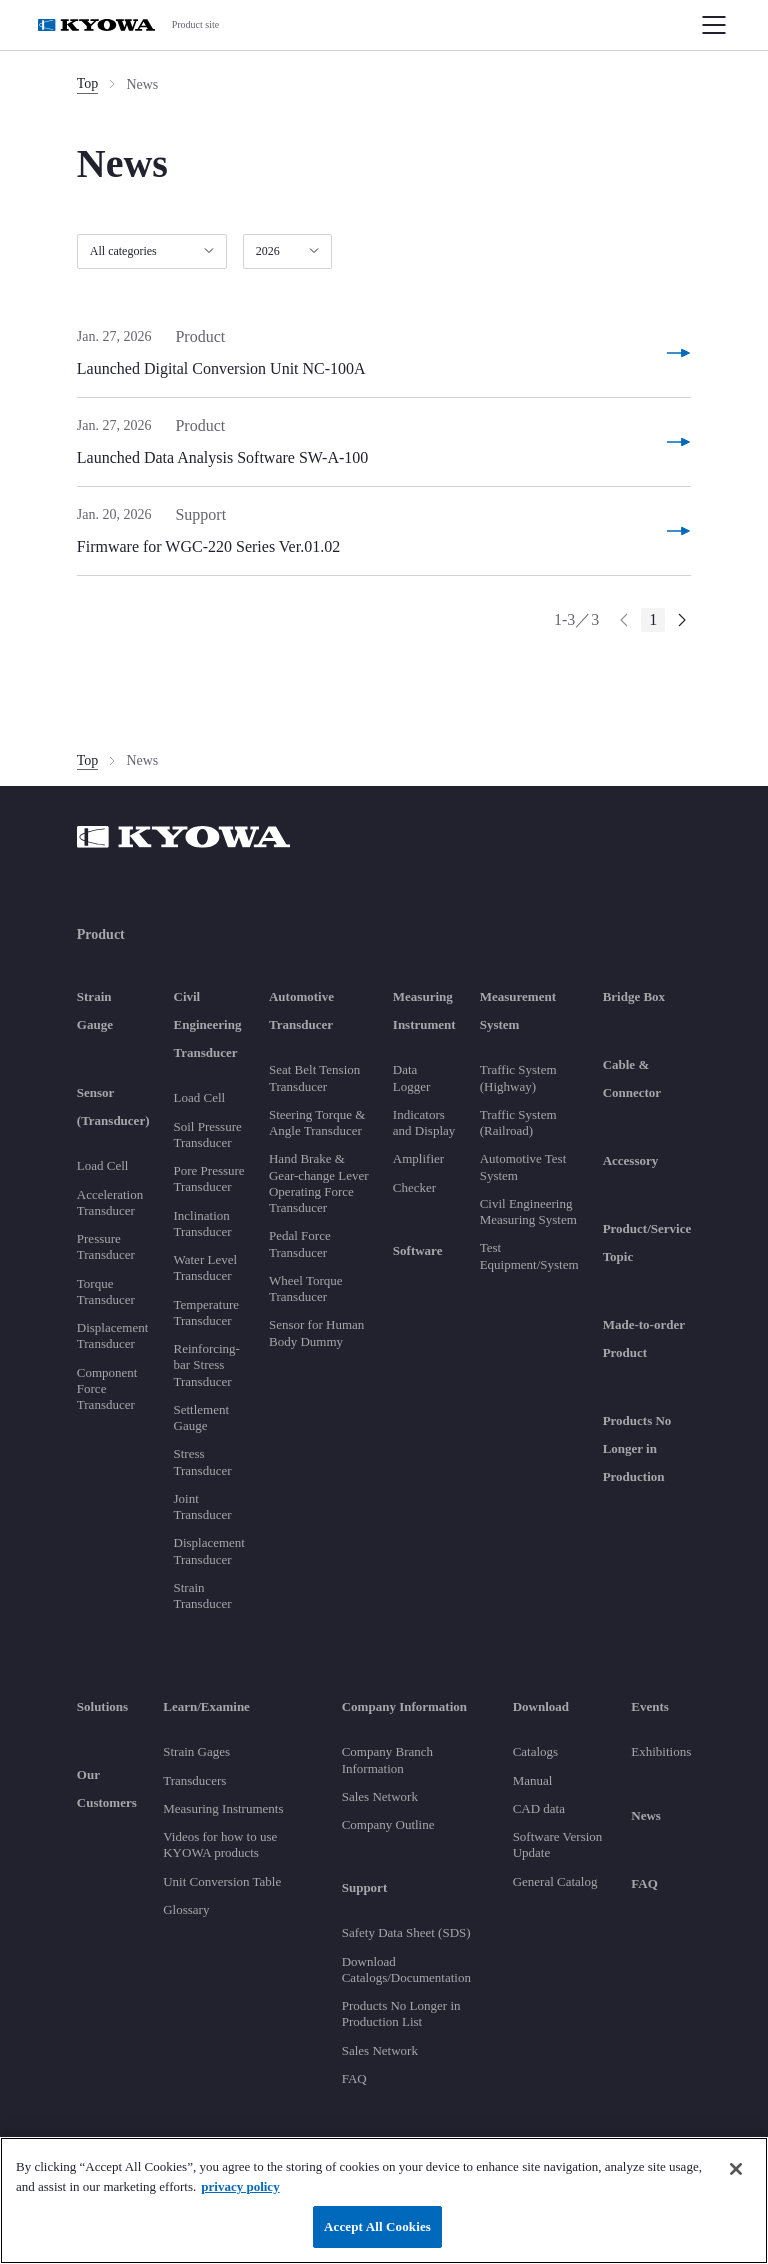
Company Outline (388, 1824)
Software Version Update (558, 1844)
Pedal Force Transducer (300, 1243)
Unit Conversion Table (222, 1881)
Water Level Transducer (206, 1267)
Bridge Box (634, 996)
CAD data (539, 1808)
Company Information (404, 1706)
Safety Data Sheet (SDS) (406, 1932)
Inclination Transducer (203, 1223)
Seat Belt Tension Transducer (314, 1077)
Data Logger (412, 1077)
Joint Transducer (203, 1506)
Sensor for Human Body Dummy (316, 1332)
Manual (533, 1780)
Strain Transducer (203, 1595)
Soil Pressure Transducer (208, 1134)
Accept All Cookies (377, 2226)
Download (541, 1706)
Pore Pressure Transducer (209, 1178)
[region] (384, 2200)
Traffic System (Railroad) (518, 1122)
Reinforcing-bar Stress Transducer (207, 1365)
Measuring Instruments (223, 1808)
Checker (414, 1187)
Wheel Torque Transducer (306, 1288)
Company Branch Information (387, 1759)
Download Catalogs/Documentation (406, 1969)
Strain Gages (196, 1751)
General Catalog (555, 1881)
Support (365, 1887)
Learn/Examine (206, 1706)
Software (418, 1250)
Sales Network (380, 1796)
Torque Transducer (106, 1291)
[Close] (736, 2169)
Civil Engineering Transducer (208, 1024)
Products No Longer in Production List (401, 2013)
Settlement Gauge (202, 1417)
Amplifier (418, 1158)
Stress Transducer (203, 1461)
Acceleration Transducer (110, 1202)
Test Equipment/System (529, 1255)
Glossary (186, 1909)
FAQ (354, 2078)
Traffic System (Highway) (518, 1077)
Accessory (631, 1160)
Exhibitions (661, 1751)
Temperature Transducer (207, 1312)
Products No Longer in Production (637, 1448)
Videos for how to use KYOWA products (220, 1844)
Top (88, 83)
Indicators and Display (424, 1122)
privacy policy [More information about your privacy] (240, 2186)
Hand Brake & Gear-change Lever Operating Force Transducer (319, 1183)
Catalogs (536, 1751)
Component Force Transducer (107, 1389)
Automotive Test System (523, 1166)
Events (650, 1706)
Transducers (194, 1780)
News (646, 1815)
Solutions (102, 1706)
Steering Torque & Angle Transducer (317, 1122)
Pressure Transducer (106, 1246)
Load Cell (103, 1165)
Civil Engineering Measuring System (528, 1211)
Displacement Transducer (112, 1335)
